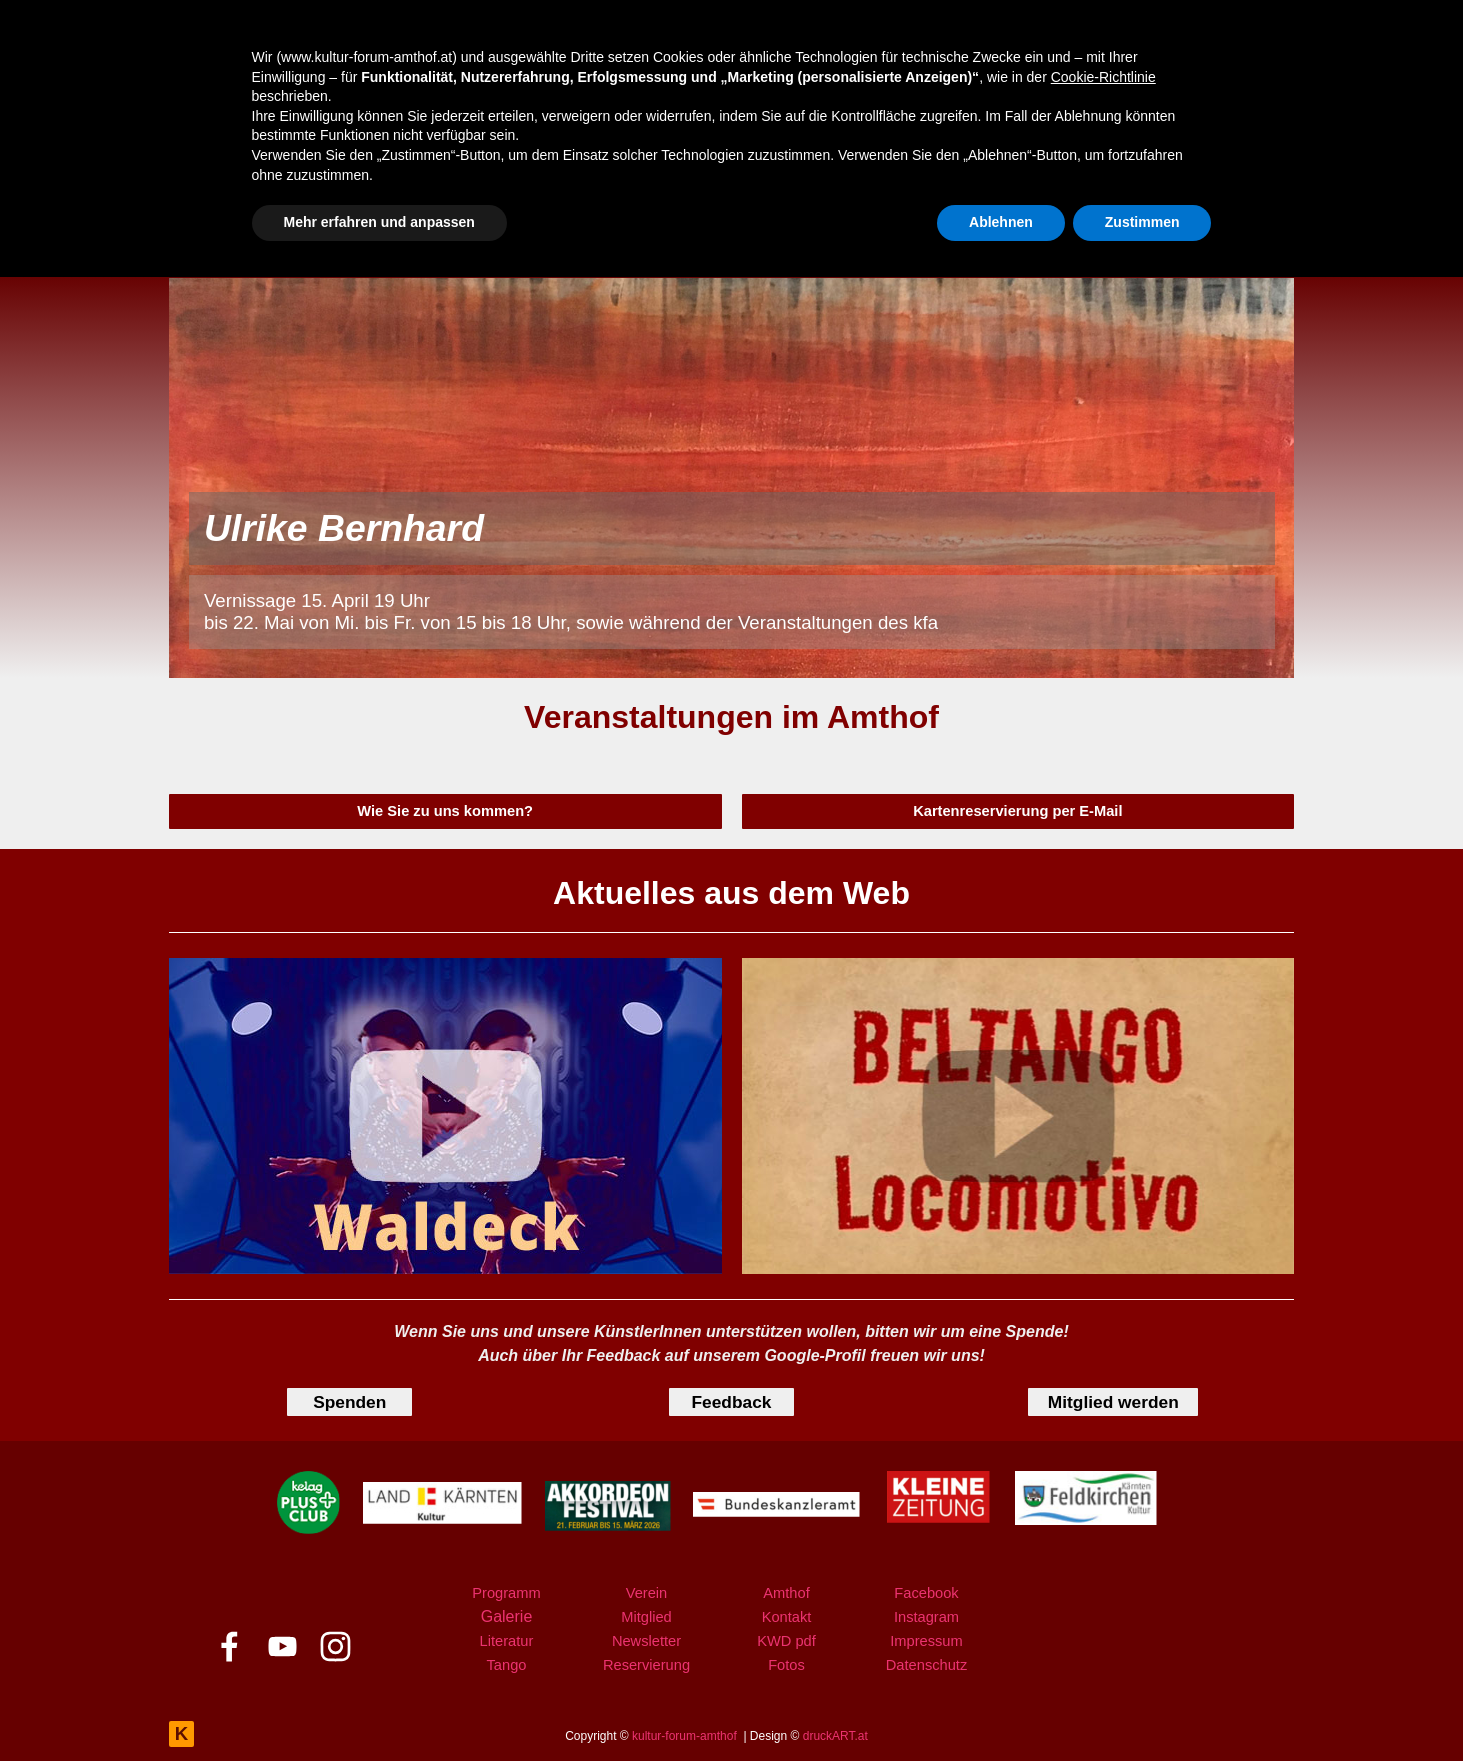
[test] (445, 811)
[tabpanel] (731, 717)
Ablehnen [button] (1001, 1706)
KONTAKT (1022, 240)
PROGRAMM (450, 240)
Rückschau (706, 159)
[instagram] (1251, 242)
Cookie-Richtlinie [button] (1103, 1561)
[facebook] (1161, 242)
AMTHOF (879, 240)
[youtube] (1206, 242)
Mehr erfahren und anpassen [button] (379, 1706)
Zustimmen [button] (1142, 1706)
